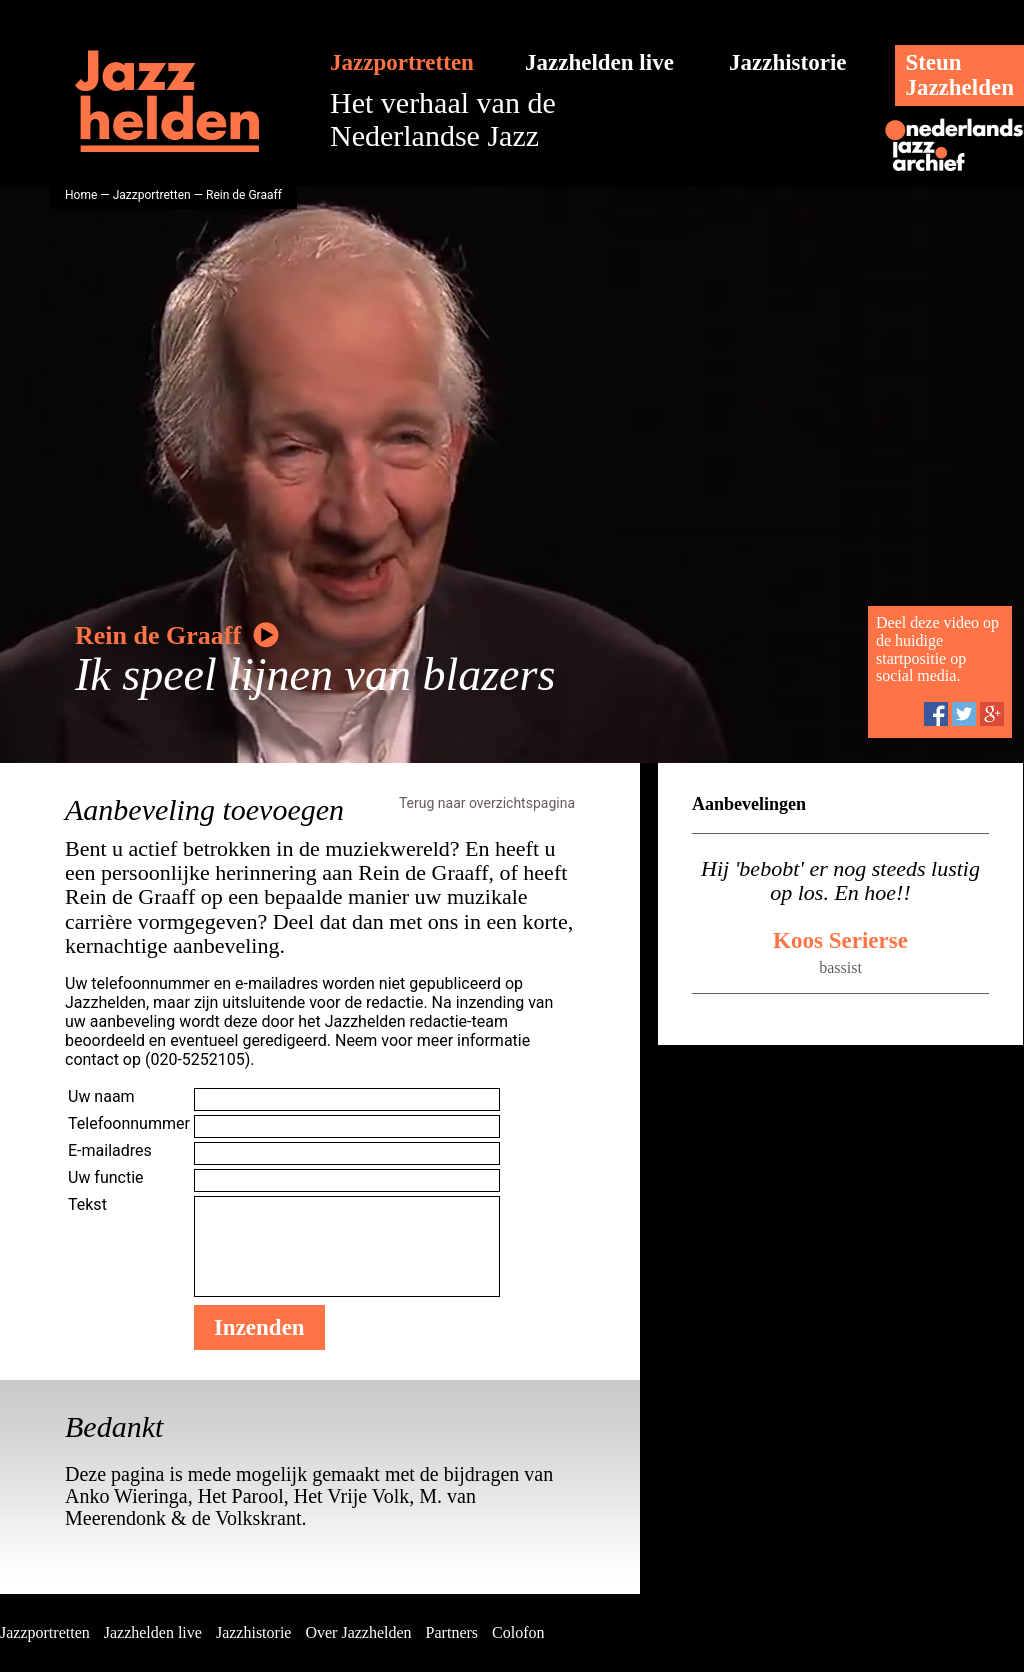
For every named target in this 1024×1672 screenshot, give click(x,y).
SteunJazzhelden (959, 75)
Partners (452, 1632)
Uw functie (106, 1177)
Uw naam (101, 1096)
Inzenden (259, 1327)
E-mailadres (110, 1150)
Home (81, 195)
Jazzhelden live (599, 62)
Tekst (87, 1204)
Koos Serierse (840, 940)
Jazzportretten (402, 62)
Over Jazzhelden (358, 1632)
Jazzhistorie (788, 62)
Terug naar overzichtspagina (487, 803)
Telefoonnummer (129, 1123)
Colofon (518, 1632)
